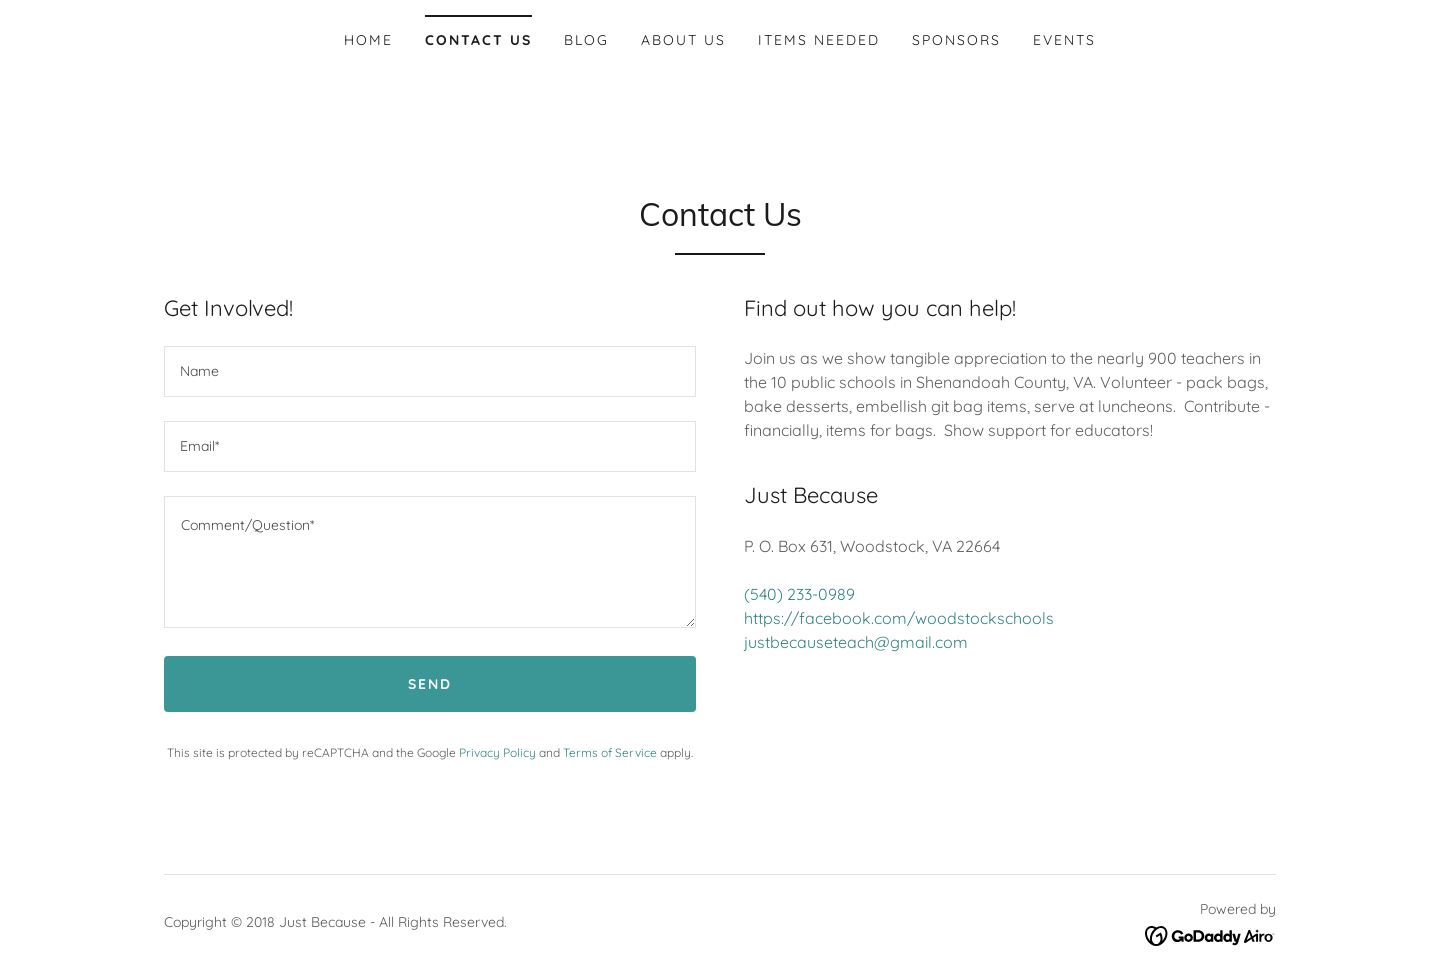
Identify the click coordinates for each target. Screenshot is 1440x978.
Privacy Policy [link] (497, 752)
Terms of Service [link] (610, 752)
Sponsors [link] (956, 40)
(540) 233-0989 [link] (799, 594)
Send (430, 684)
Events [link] (1064, 40)
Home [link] (368, 40)
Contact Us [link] (478, 40)
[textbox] (430, 371)
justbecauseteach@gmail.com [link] (856, 642)
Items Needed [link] (819, 40)
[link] (1210, 934)
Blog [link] (586, 40)
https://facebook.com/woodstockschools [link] (899, 618)
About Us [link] (683, 40)
